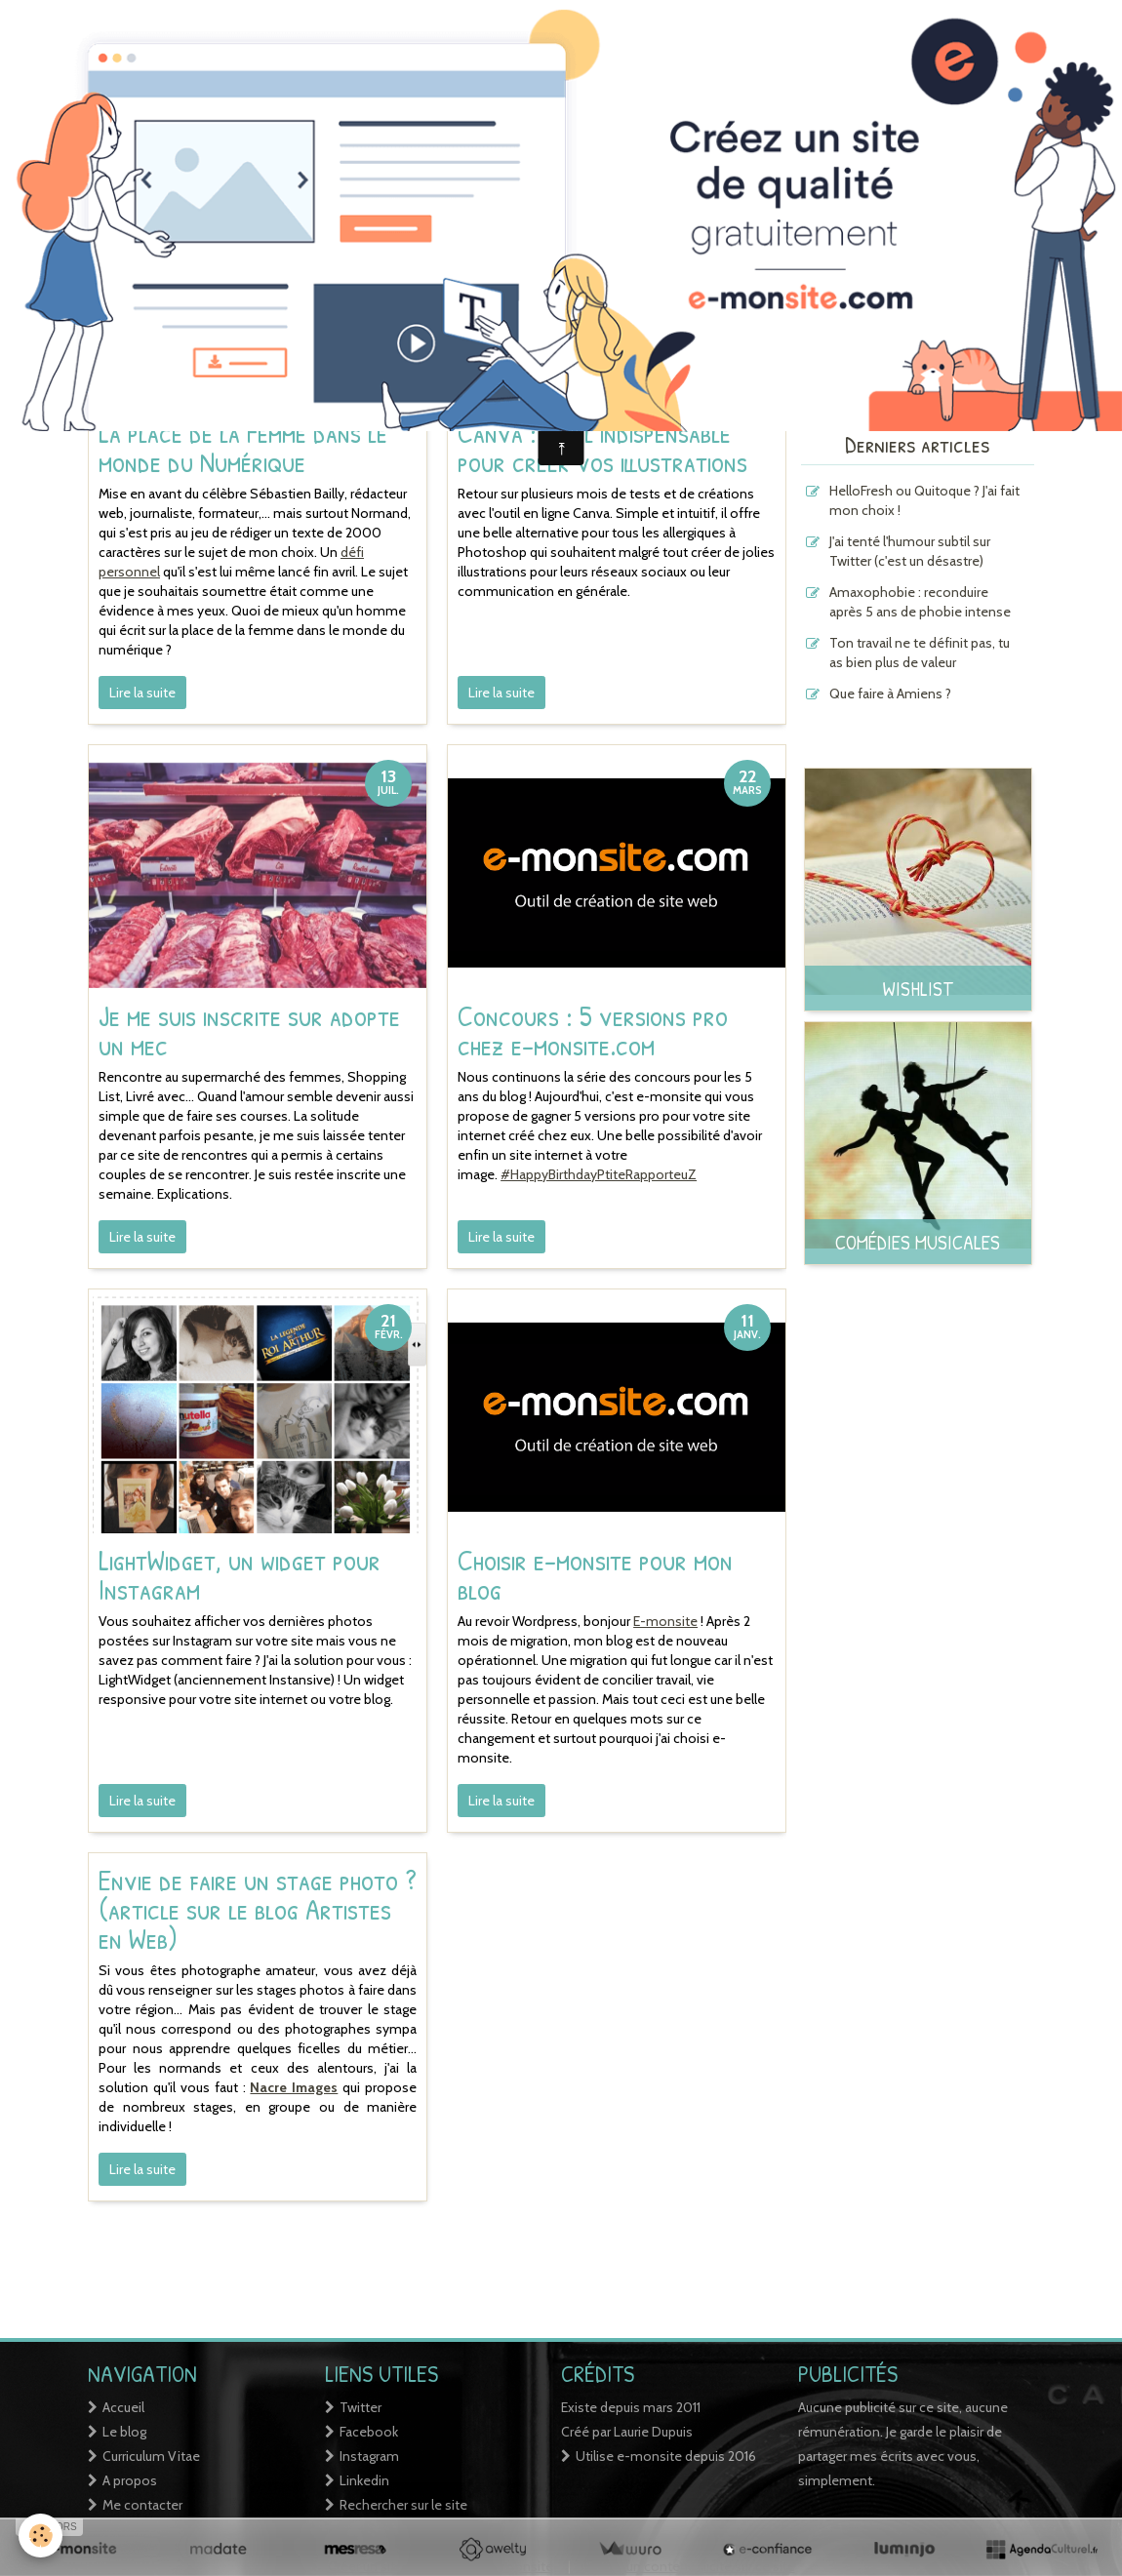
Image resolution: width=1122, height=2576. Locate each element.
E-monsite (665, 1621)
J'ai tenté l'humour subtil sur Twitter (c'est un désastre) (909, 551)
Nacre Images (294, 2087)
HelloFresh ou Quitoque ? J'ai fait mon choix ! (924, 500)
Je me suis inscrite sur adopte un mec (249, 1030)
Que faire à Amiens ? (890, 693)
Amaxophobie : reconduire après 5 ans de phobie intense (920, 601)
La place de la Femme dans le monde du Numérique (243, 447)
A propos (129, 2480)
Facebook (369, 2431)
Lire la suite (142, 692)
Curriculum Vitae (151, 2456)
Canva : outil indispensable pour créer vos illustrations (602, 447)
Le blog (124, 2431)
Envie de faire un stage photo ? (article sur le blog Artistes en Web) (258, 1909)
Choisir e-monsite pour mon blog (595, 1574)
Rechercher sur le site (403, 2505)
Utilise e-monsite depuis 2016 (666, 2456)
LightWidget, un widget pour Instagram (240, 1574)
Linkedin (364, 2480)
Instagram (369, 2456)
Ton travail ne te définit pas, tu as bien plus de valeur (919, 652)
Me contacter (142, 2505)
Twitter (360, 2407)
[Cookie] (41, 2535)
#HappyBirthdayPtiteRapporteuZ (599, 1174)
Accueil (123, 2407)
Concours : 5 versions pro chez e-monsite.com (593, 1030)
